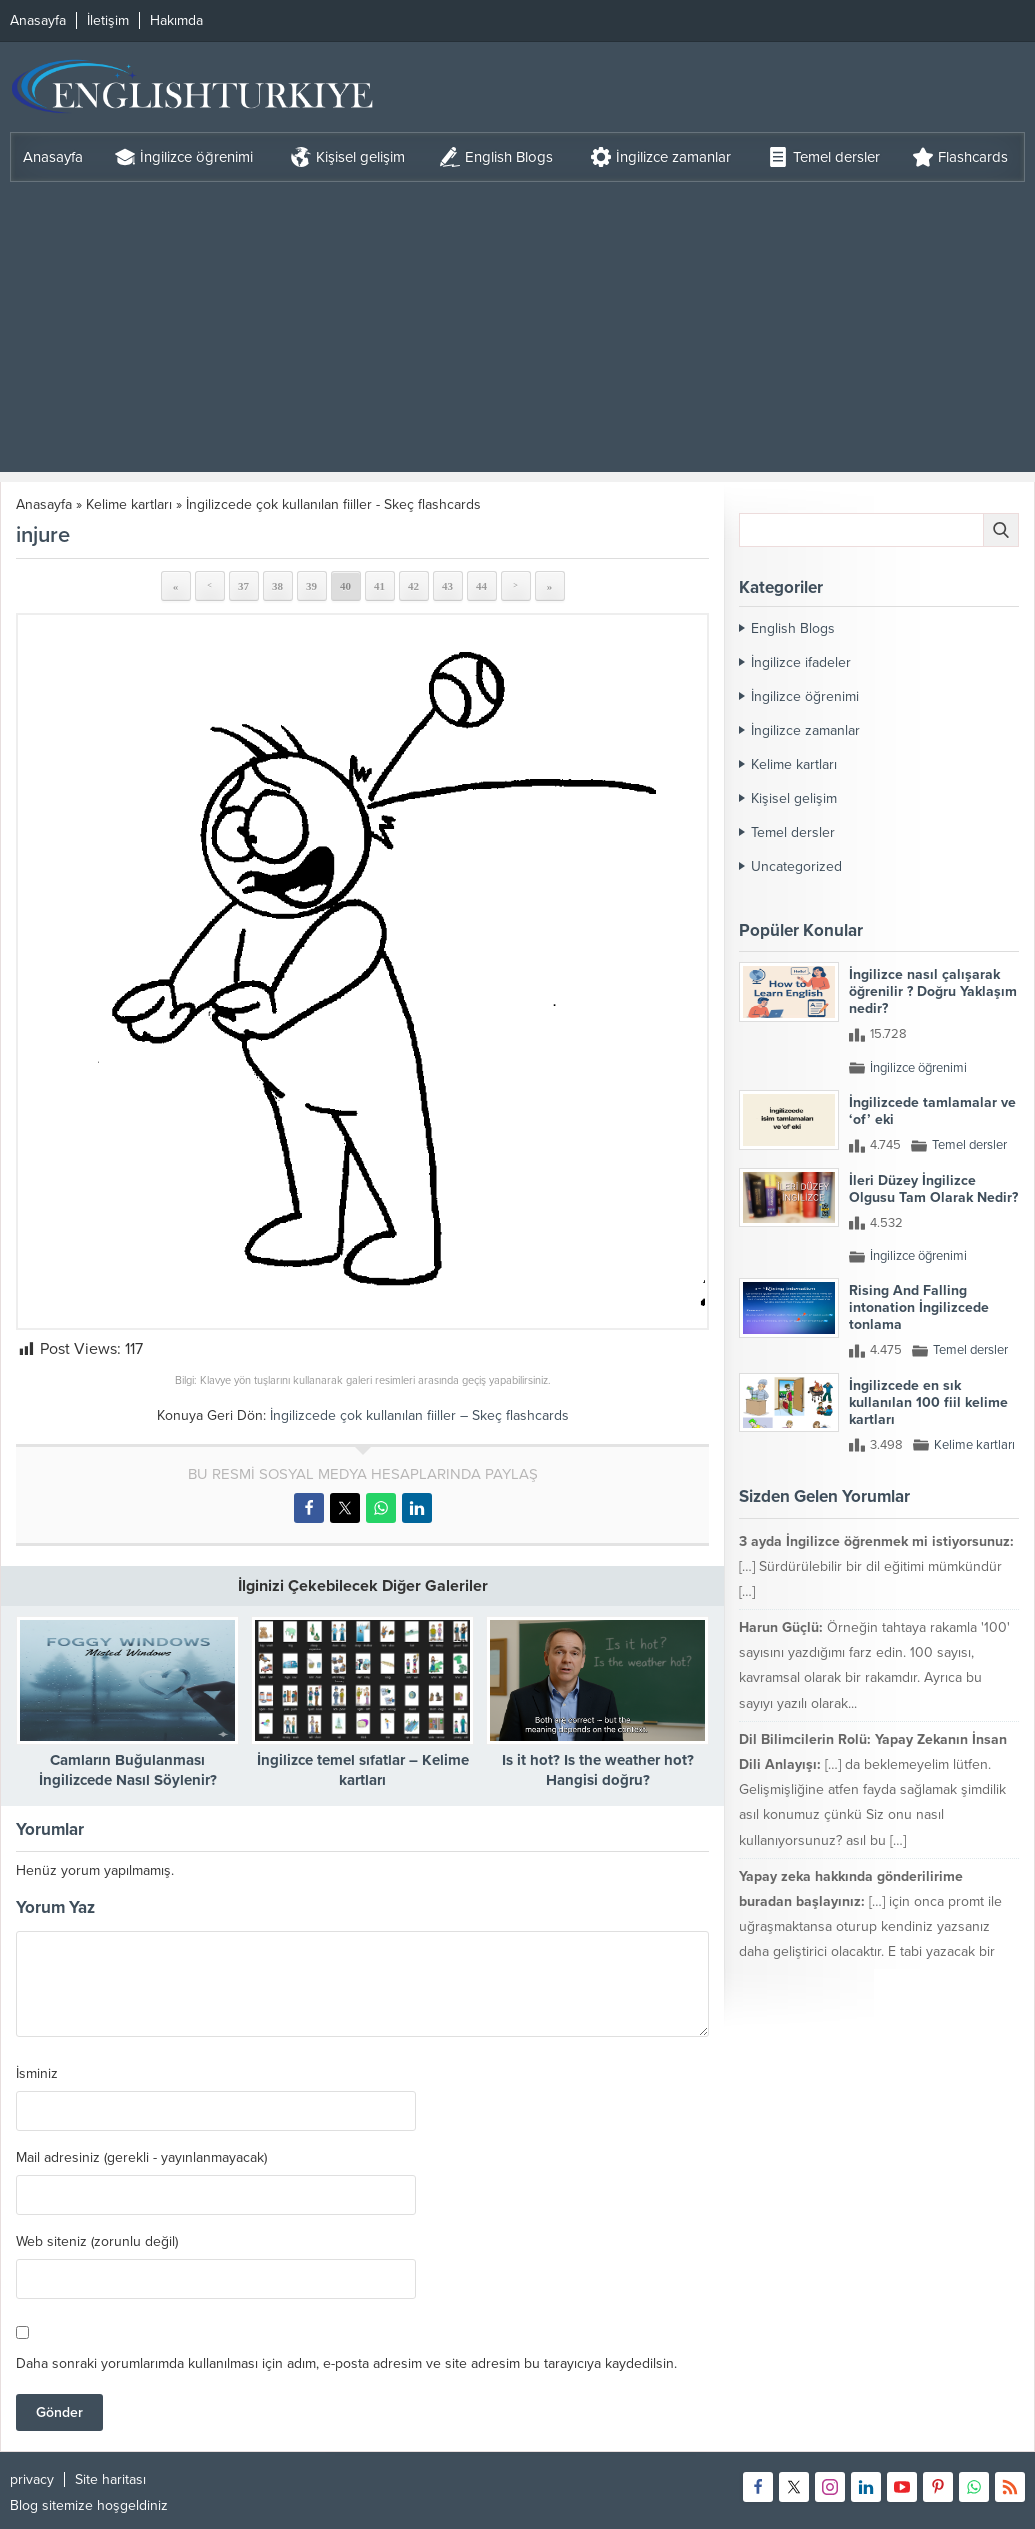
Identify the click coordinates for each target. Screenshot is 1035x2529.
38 (277, 586)
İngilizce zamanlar (805, 730)
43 (447, 586)
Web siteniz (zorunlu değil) (97, 2242)
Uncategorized (796, 866)
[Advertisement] (517, 332)
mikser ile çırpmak (882, 2013)
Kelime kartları (129, 504)
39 (311, 586)
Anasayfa (44, 504)
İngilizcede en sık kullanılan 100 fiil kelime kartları (928, 1402)
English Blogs (793, 628)
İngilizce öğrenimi (805, 696)
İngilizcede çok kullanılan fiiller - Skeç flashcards (333, 504)
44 (481, 586)
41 (379, 586)
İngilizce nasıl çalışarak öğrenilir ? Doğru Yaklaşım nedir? (933, 991)
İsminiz (37, 2074)
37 (243, 586)
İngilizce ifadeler (801, 662)
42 (413, 586)
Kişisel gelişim (794, 798)
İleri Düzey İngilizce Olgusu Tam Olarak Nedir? (933, 1189)
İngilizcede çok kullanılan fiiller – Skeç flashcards (419, 1415)
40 (345, 586)
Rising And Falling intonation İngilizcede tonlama (919, 1307)
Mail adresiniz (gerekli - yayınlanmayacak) (141, 2158)
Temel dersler (793, 832)
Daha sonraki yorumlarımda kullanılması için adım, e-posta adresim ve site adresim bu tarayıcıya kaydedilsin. (346, 2363)
